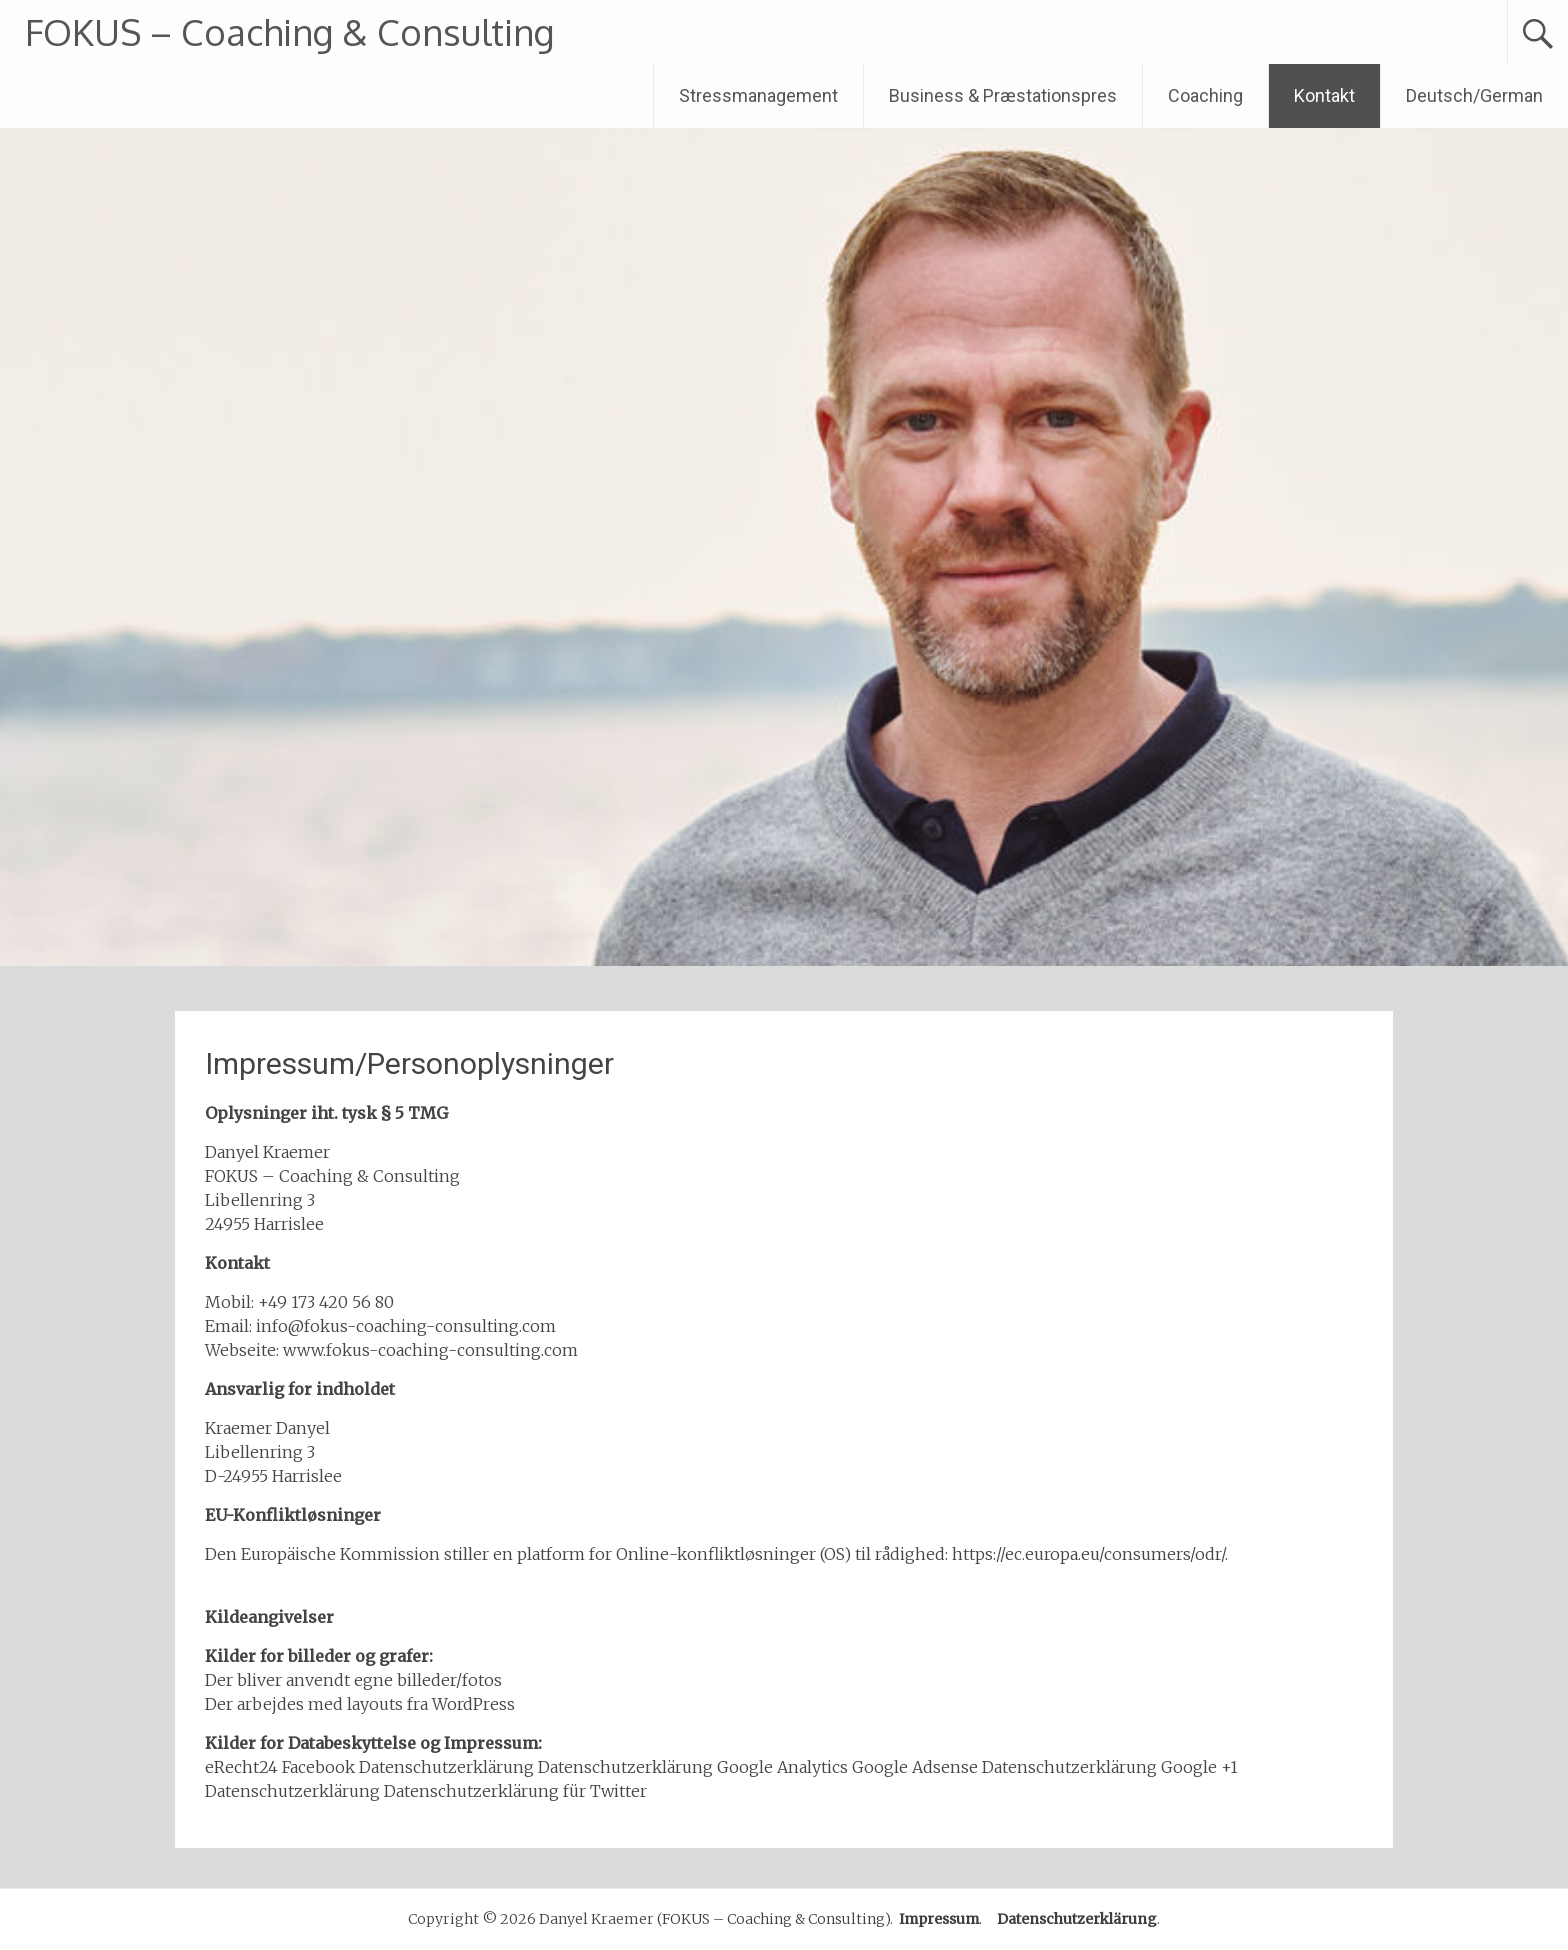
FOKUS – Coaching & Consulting (289, 31)
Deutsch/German (1474, 95)
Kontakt (1324, 95)
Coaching (1205, 95)
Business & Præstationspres (1003, 95)
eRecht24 (241, 1767)
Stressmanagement (758, 95)
